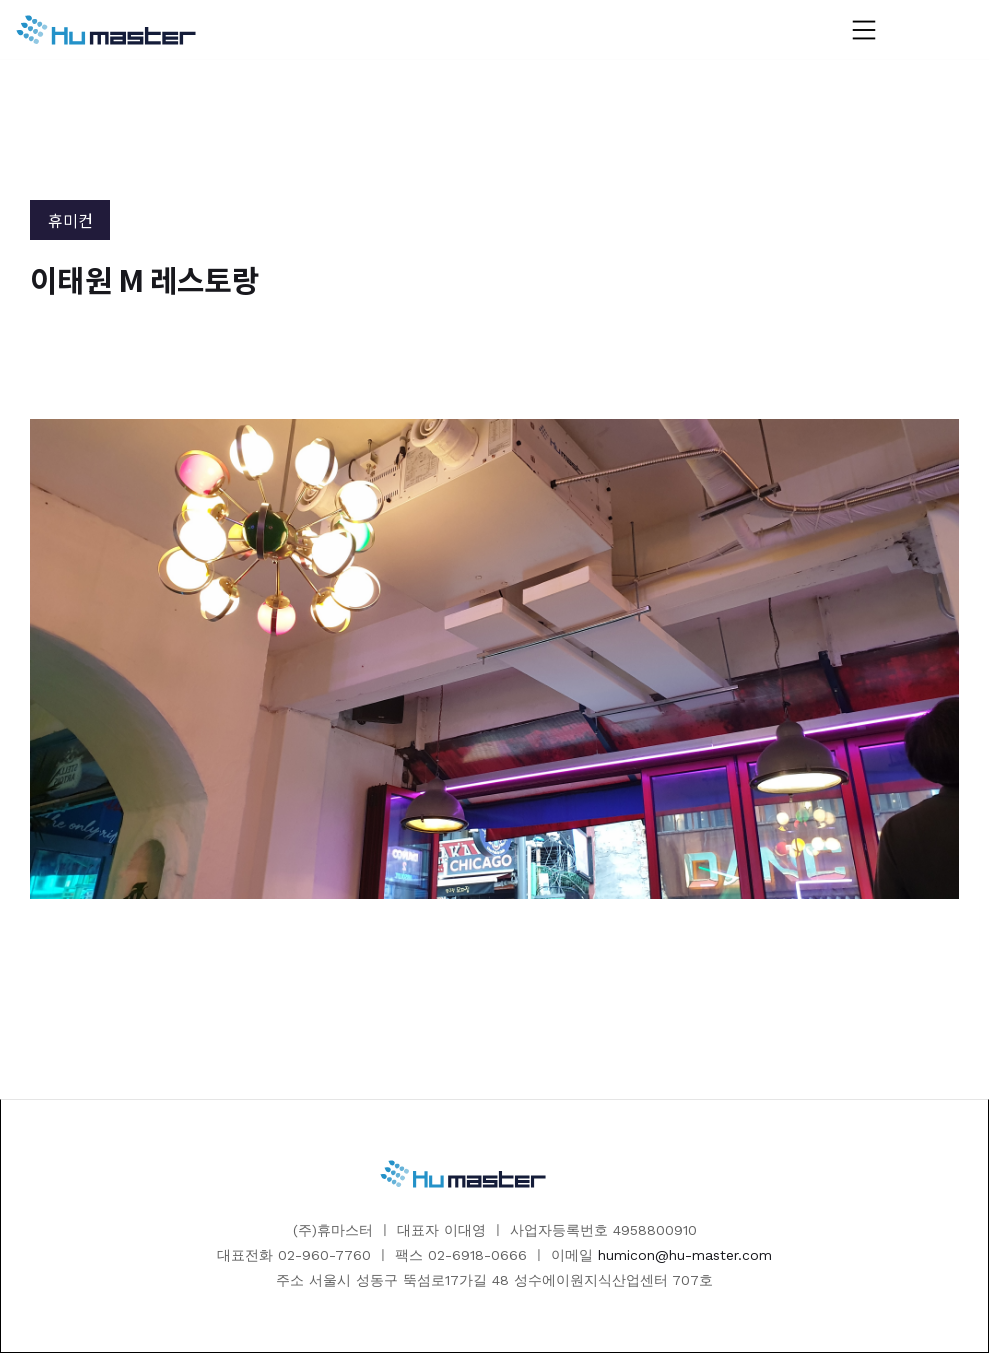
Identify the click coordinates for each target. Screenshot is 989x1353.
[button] (864, 30)
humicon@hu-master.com (685, 1255)
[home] (106, 30)
